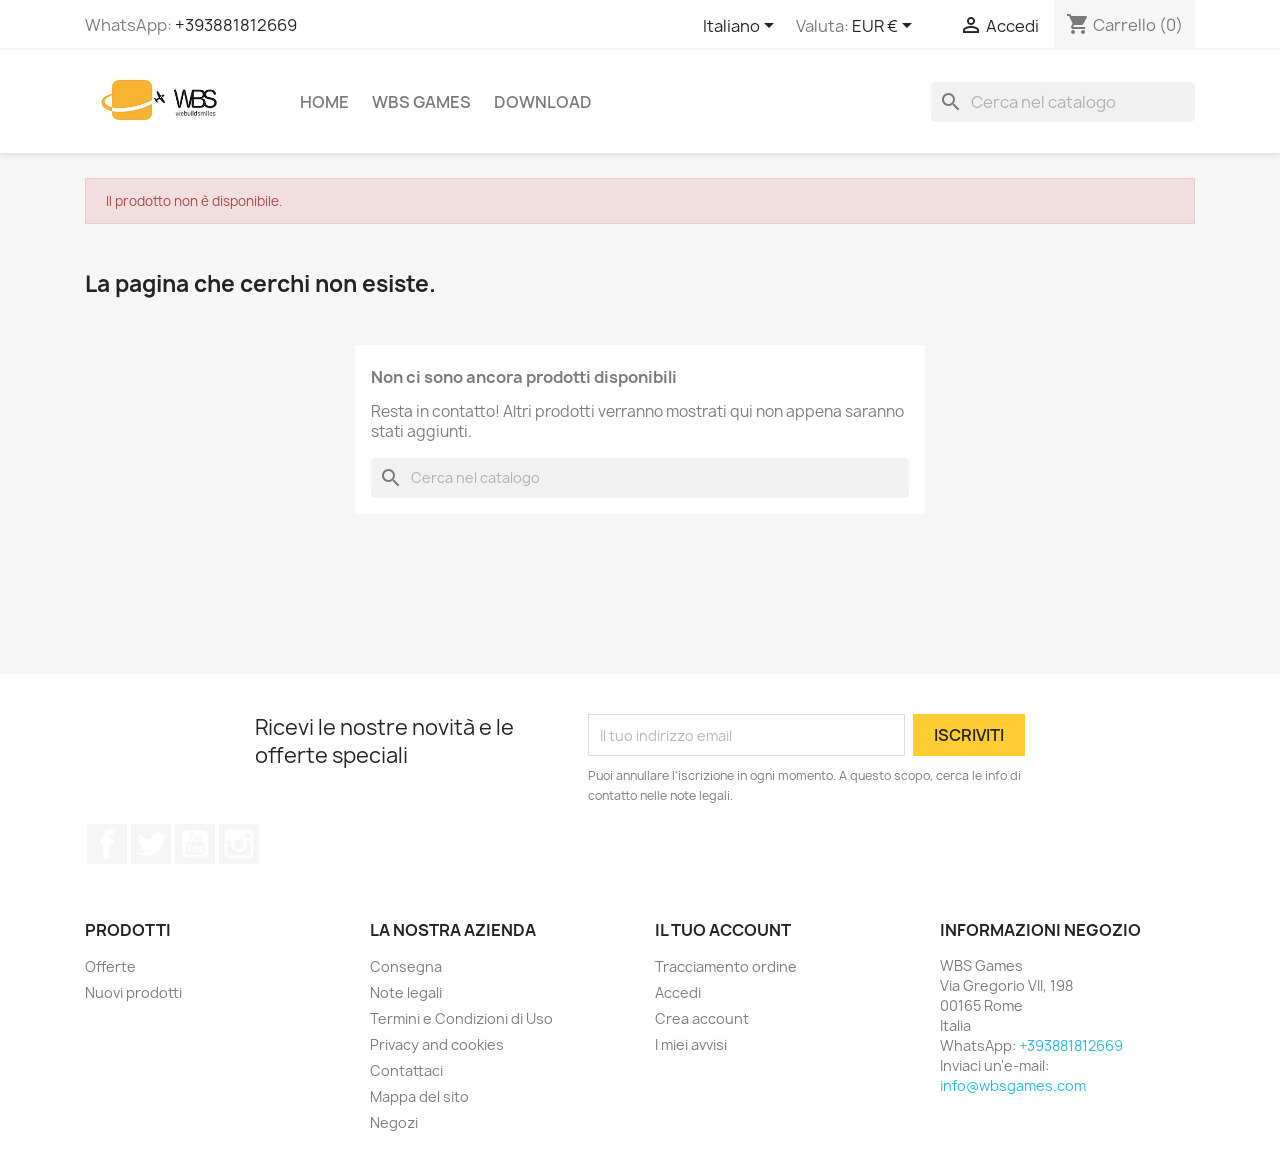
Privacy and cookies (437, 1044)
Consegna (406, 966)
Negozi (394, 1122)
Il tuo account (723, 930)
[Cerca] (1063, 102)
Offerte (110, 966)
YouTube (195, 844)
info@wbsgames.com (1013, 1085)
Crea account (702, 1018)
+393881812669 (236, 25)
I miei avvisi (691, 1044)
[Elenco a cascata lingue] (742, 27)
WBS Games (421, 102)
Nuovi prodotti (133, 992)
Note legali (406, 992)
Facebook (107, 844)
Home (324, 102)
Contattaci (406, 1070)
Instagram (239, 844)
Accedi (678, 992)
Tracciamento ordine (726, 966)
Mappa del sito (419, 1096)
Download (543, 102)
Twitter (151, 844)
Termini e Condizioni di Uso (461, 1018)
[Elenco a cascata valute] (885, 27)
